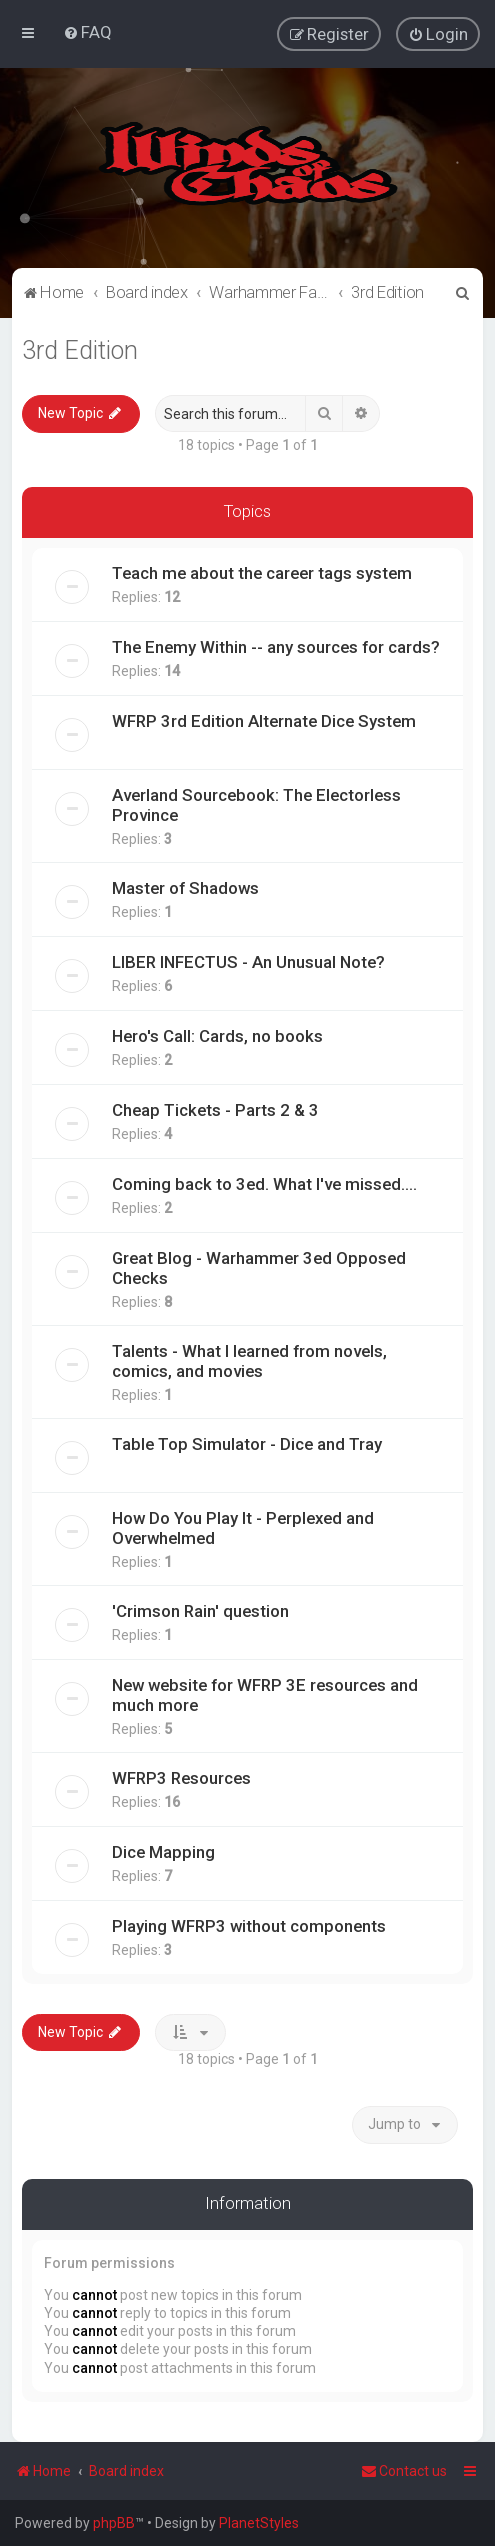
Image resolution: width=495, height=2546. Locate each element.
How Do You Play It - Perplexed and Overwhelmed (243, 1527)
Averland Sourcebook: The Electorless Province (256, 804)
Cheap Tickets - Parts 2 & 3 (215, 1109)
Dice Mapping (163, 1851)
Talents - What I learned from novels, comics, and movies (249, 1360)
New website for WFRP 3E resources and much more (265, 1694)
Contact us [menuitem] (404, 2471)
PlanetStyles (259, 2523)
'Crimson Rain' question (200, 1610)
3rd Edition (80, 349)
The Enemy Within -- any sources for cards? (276, 646)
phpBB (114, 2523)
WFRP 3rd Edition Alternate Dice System (264, 720)
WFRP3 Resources (181, 1777)
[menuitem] (87, 32)
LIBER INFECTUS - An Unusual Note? (248, 961)
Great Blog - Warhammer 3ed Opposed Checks (259, 1267)
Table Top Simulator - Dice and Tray (247, 1443)
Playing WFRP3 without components (249, 1925)
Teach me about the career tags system (262, 572)
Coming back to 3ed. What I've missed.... (264, 1183)
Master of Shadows (185, 887)
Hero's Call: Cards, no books (217, 1035)
